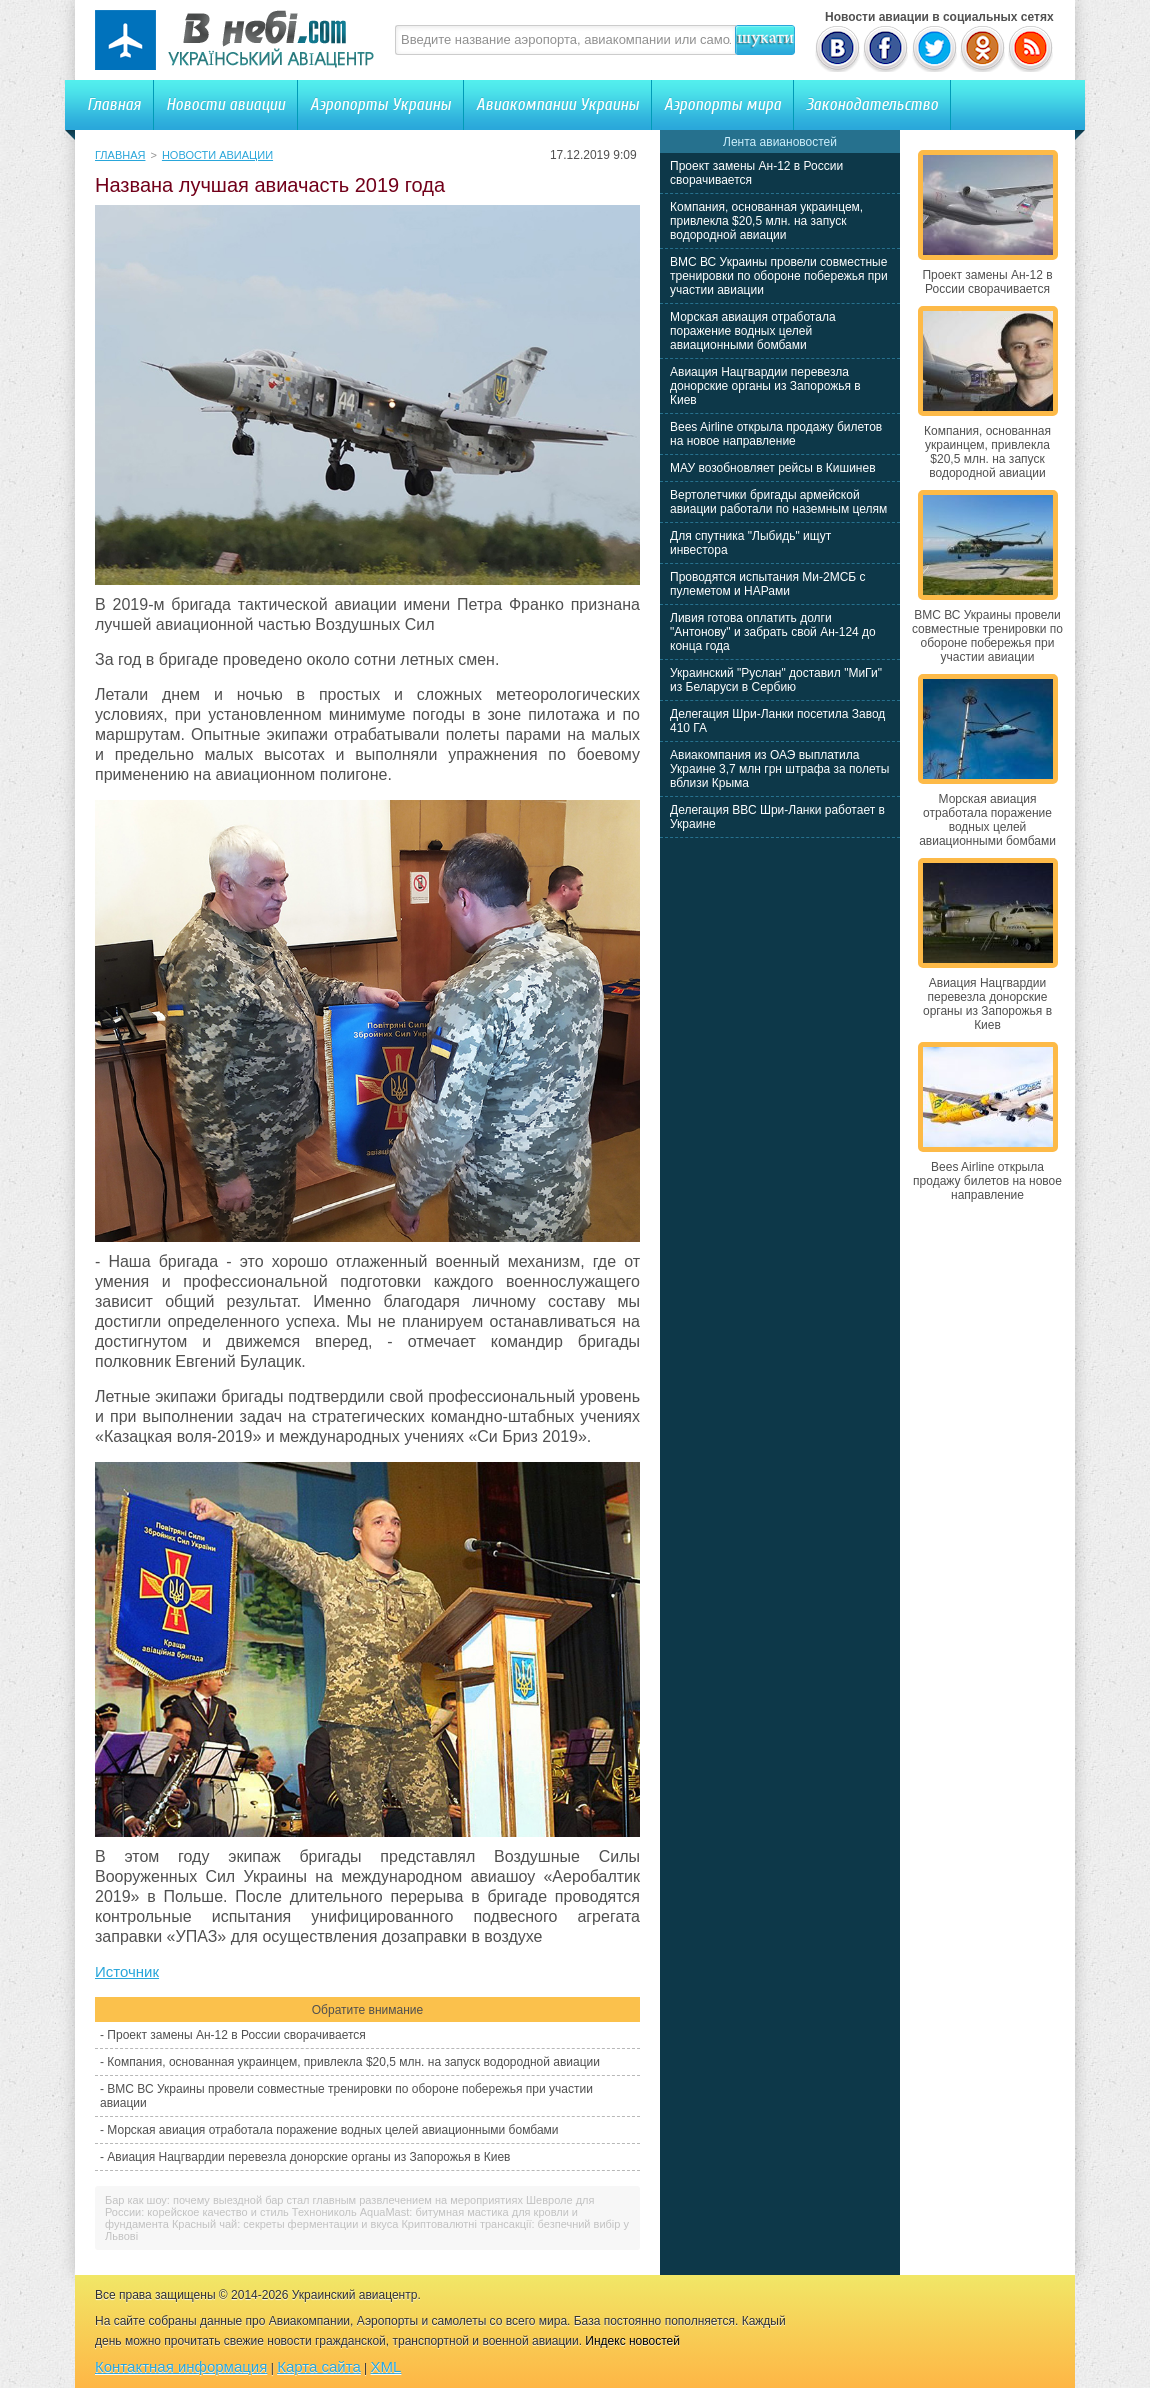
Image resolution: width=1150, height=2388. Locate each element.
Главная (114, 104)
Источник (127, 1971)
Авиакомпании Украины (557, 104)
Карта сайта (319, 2366)
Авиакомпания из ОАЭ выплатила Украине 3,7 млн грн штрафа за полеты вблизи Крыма (779, 769)
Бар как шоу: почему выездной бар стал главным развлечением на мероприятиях (314, 2200)
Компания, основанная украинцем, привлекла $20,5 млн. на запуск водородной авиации (353, 2062)
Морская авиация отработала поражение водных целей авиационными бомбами (332, 2130)
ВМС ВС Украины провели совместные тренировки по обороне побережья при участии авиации (779, 276)
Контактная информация (181, 2366)
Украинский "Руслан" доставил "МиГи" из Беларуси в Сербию (776, 680)
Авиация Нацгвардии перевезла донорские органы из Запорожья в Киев (308, 2157)
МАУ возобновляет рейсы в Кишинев (773, 468)
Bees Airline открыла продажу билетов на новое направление (776, 434)
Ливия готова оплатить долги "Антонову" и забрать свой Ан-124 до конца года (773, 632)
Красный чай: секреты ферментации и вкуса (285, 2224)
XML (386, 2366)
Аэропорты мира (722, 104)
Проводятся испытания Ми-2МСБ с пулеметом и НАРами (768, 584)
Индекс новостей (632, 2341)
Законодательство (872, 104)
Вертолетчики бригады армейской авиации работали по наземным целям (778, 502)
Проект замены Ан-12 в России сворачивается (236, 2035)
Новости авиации (225, 104)
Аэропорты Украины (380, 104)
